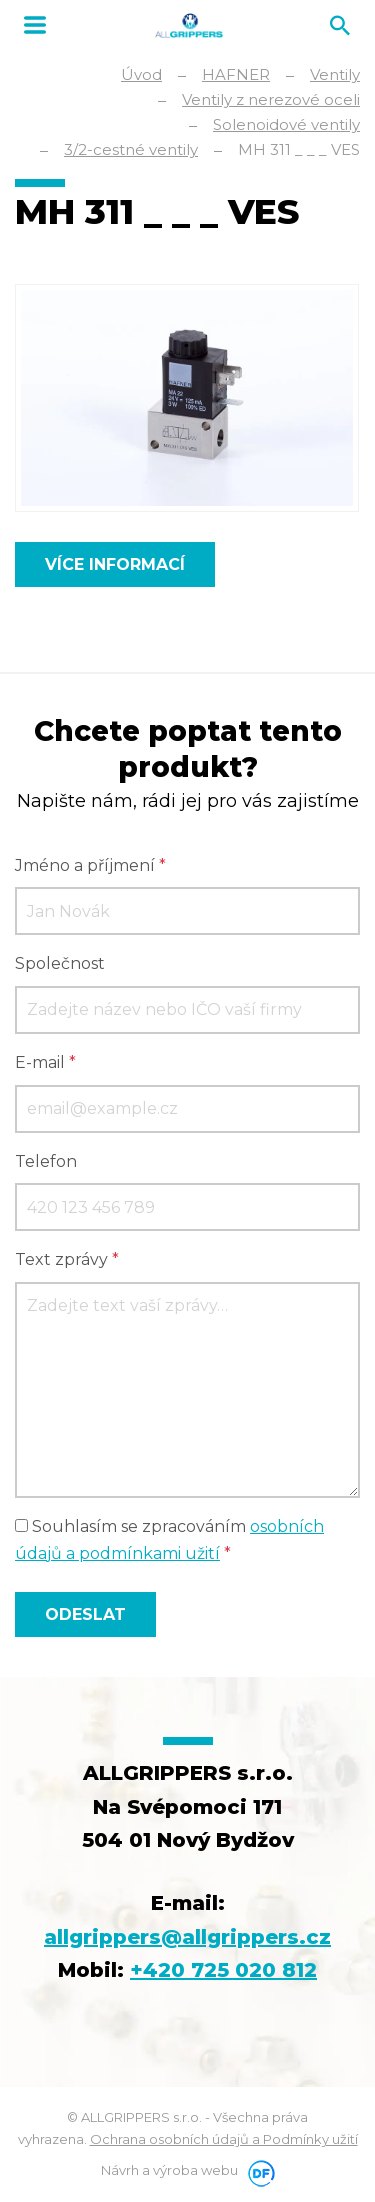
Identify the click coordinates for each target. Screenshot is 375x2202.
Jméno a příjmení (90, 865)
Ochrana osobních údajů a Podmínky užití (224, 2139)
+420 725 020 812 (223, 1970)
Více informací (115, 564)
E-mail (45, 1062)
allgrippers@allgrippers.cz (187, 1937)
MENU (35, 25)
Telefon (46, 1161)
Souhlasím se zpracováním (169, 1540)
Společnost (60, 963)
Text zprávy (67, 1259)
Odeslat (85, 1614)
